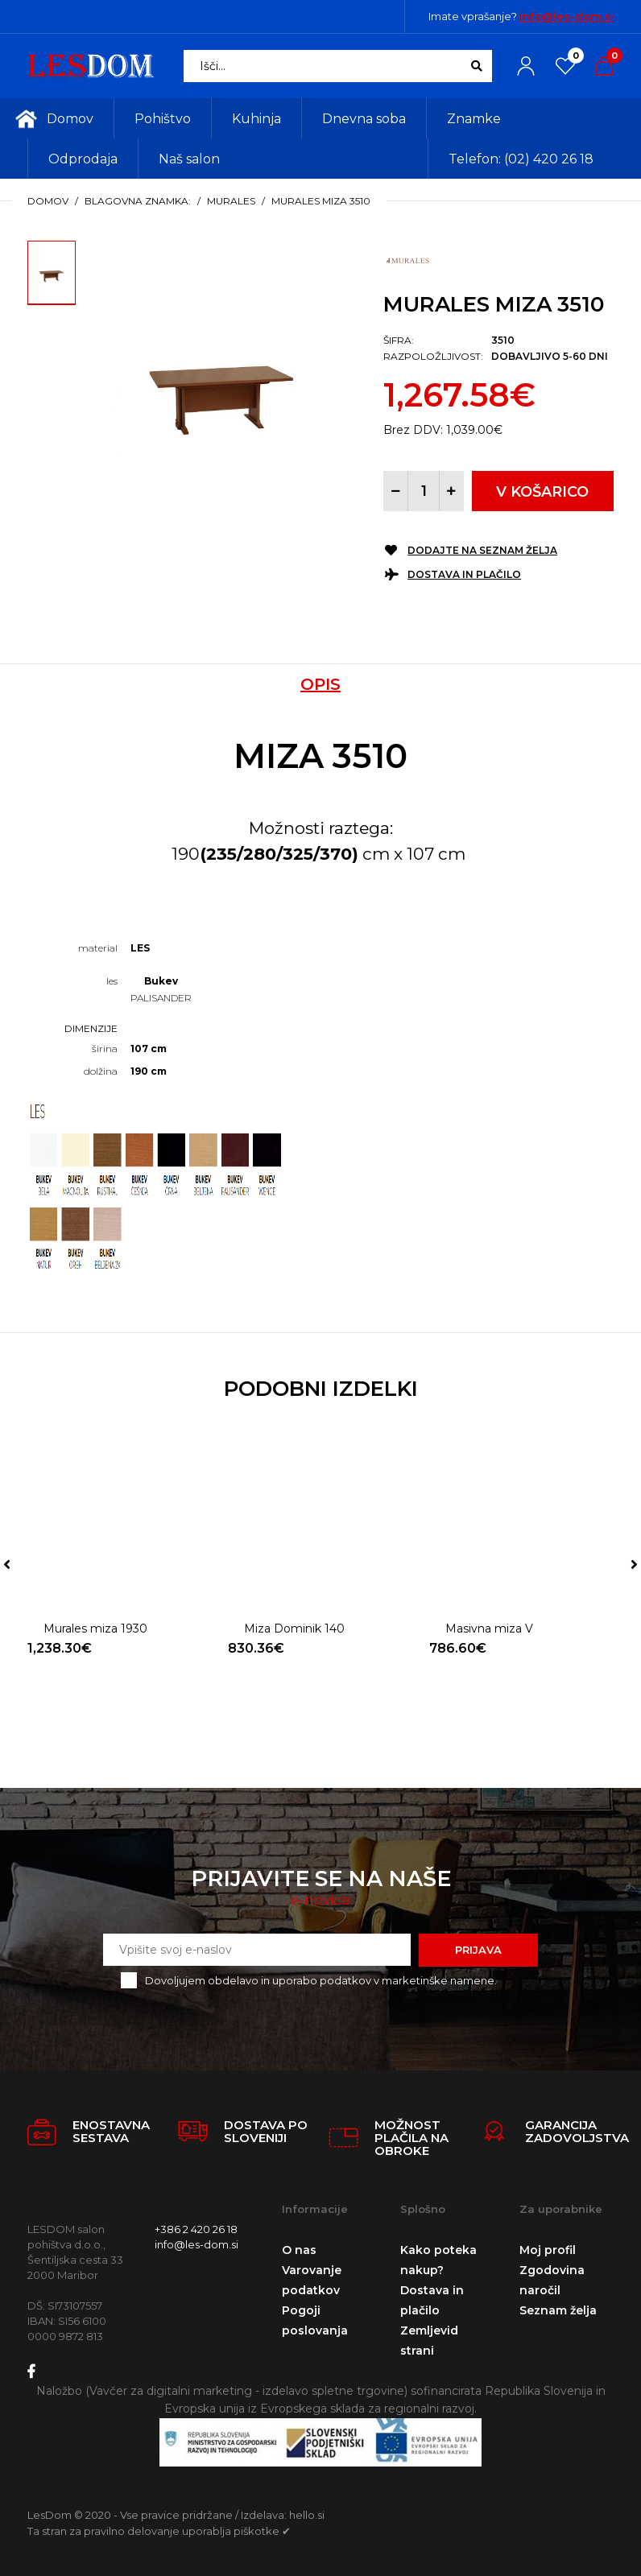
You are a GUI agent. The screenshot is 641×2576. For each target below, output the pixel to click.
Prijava (478, 1949)
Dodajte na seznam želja (482, 550)
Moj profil (547, 2250)
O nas (299, 2250)
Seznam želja (558, 2310)
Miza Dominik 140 (294, 1628)
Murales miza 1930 (95, 1628)
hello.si (307, 2514)
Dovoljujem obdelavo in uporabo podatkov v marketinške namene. (321, 1980)
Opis (320, 684)
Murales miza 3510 (320, 201)
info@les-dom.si (566, 16)
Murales (231, 201)
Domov (47, 201)
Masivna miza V (489, 1628)
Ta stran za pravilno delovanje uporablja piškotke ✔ (159, 2530)
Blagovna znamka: (138, 201)
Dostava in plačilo (464, 574)
